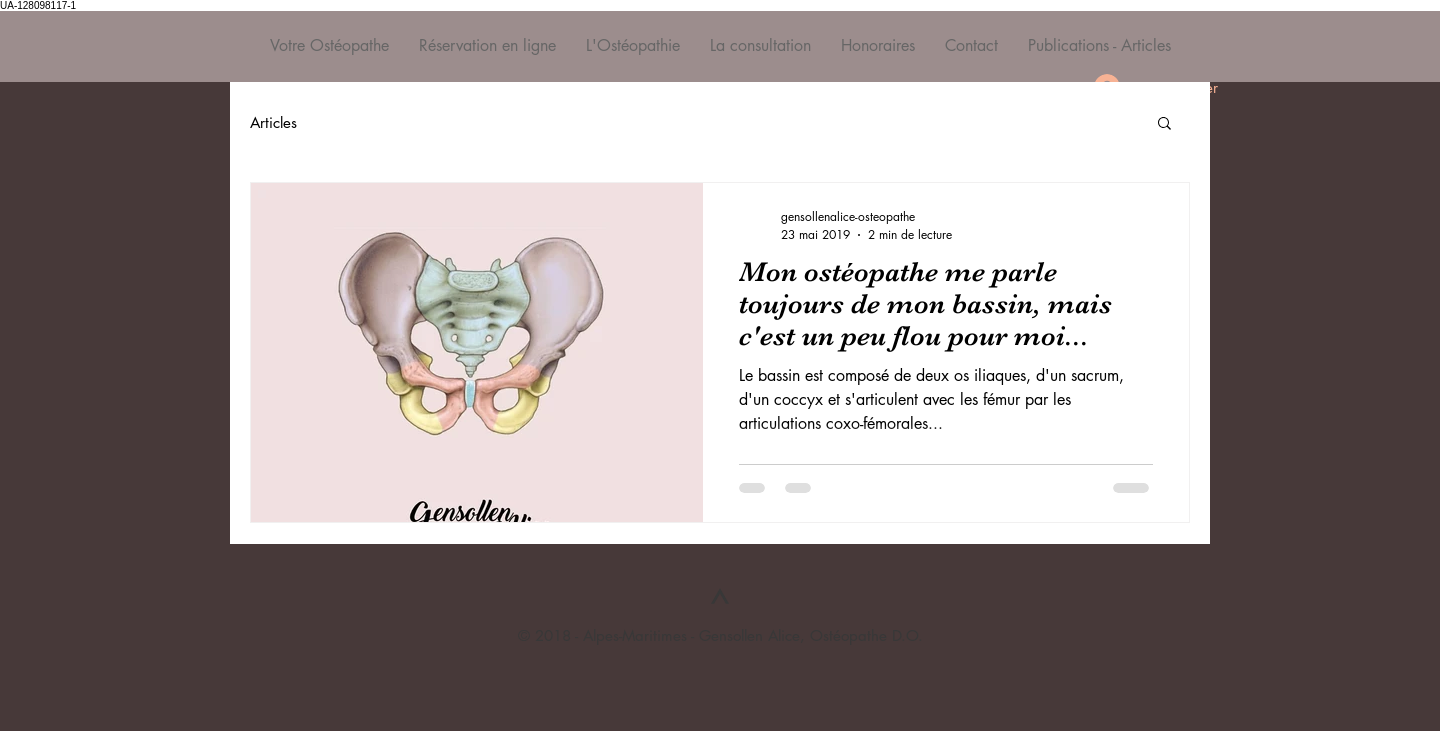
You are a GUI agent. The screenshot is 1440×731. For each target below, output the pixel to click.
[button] (1164, 124)
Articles (273, 122)
